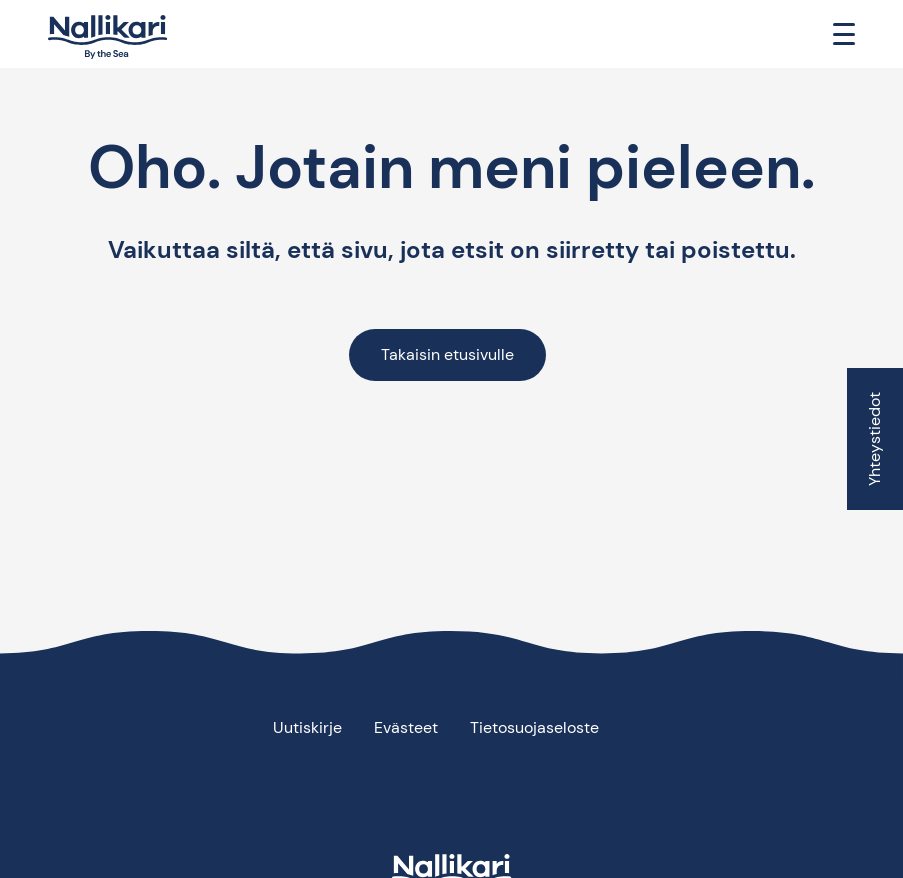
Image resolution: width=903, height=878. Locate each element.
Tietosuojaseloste (534, 727)
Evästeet (406, 727)
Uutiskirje (307, 727)
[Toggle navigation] (844, 34)
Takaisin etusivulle (447, 354)
